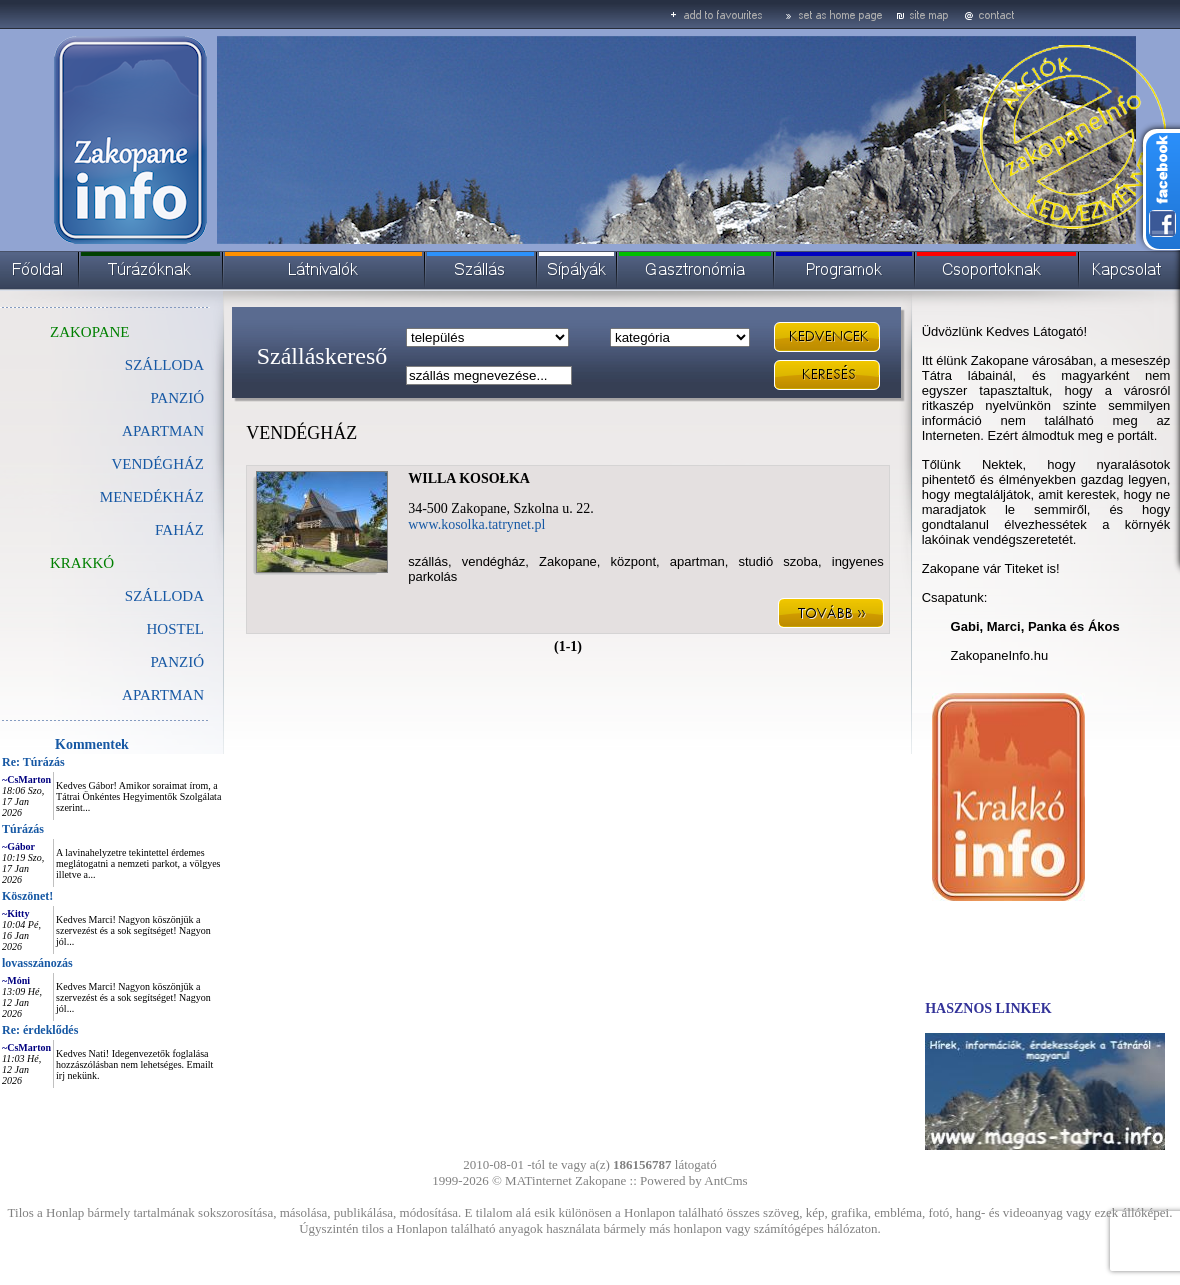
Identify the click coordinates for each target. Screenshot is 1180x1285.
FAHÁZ (179, 530)
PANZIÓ (177, 398)
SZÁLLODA (164, 365)
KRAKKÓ (82, 563)
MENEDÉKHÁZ (152, 497)
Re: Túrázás (33, 762)
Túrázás (23, 829)
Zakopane (600, 1180)
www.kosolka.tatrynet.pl (476, 524)
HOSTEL (176, 629)
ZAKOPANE (89, 332)
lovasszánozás (37, 963)
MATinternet (538, 1180)
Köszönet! (27, 896)
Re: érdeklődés (40, 1030)
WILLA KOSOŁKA (469, 478)
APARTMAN (163, 431)
